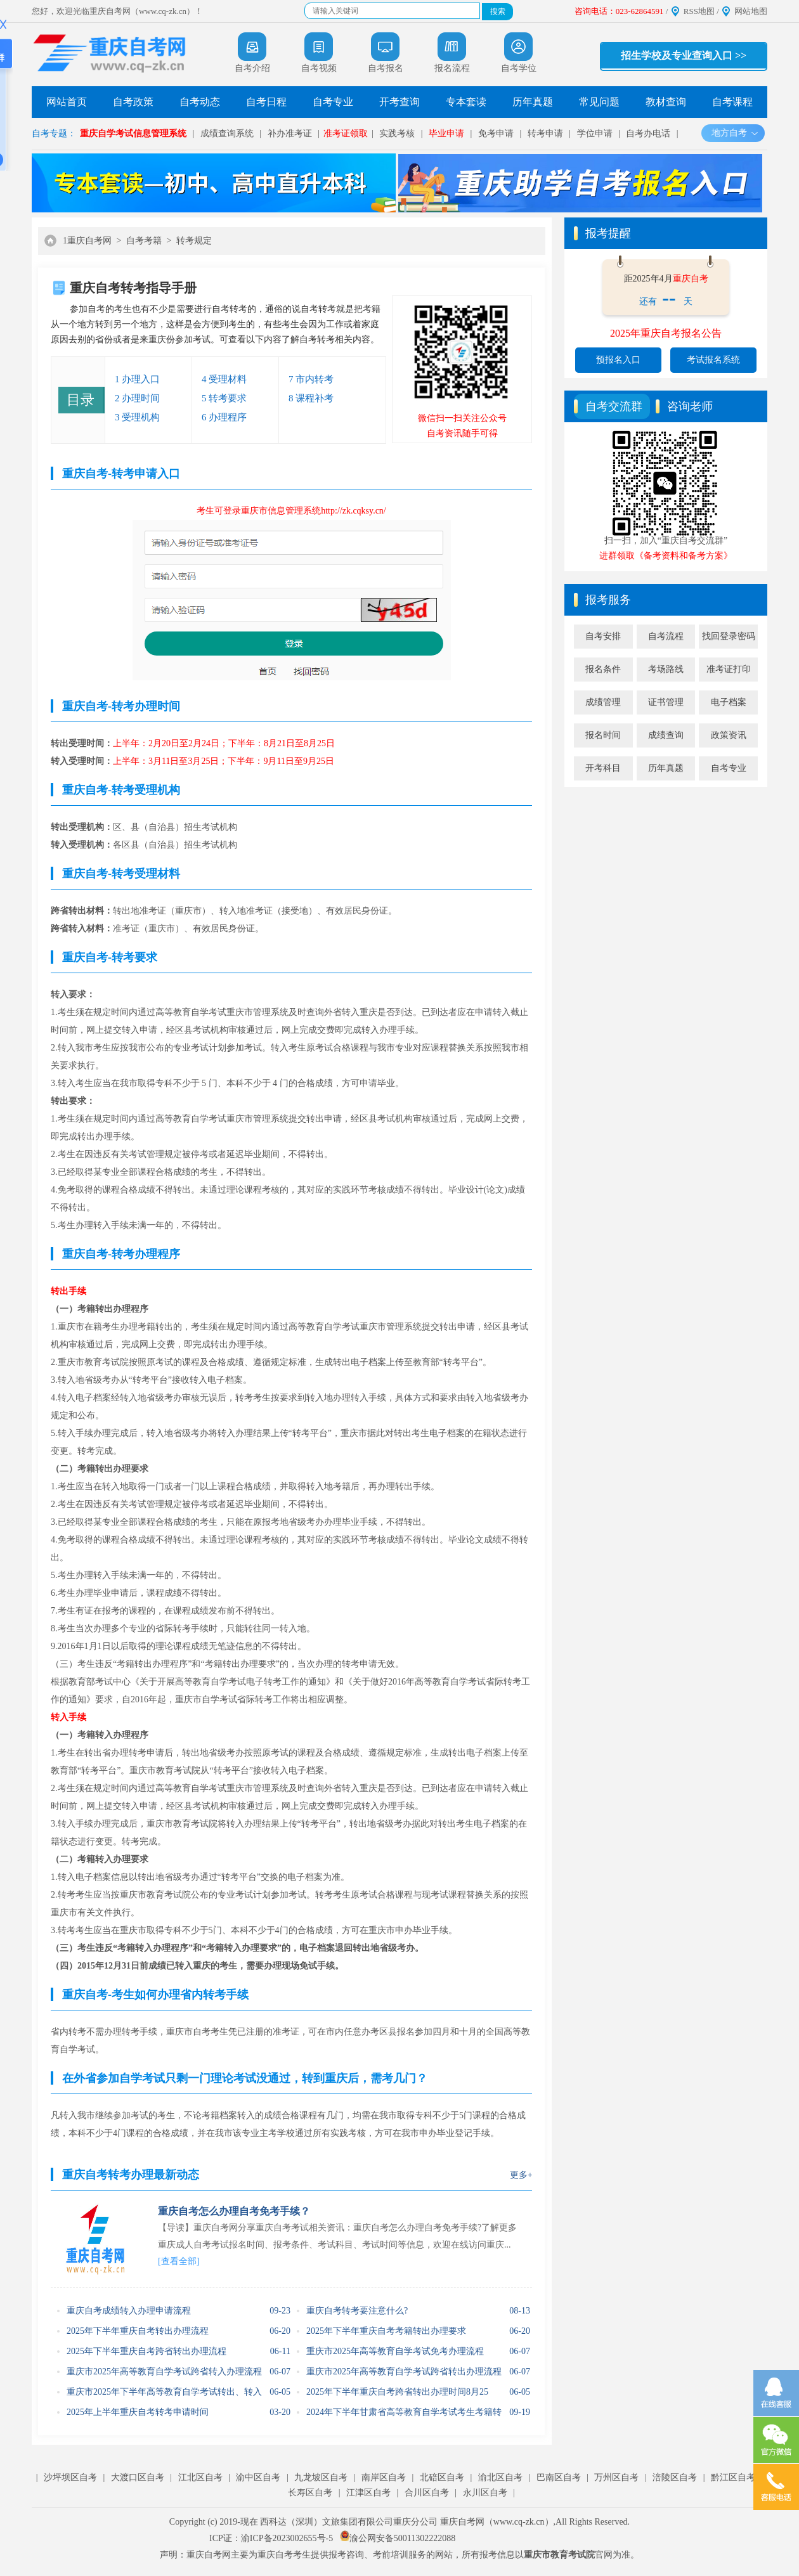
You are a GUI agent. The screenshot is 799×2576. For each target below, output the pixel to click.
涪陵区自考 (675, 2477)
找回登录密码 (728, 636)
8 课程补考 (311, 398)
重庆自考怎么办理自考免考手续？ (234, 2211)
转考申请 (545, 133)
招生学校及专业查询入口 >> (683, 55)
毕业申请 (446, 133)
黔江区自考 (733, 2477)
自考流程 (666, 636)
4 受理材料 (224, 379)
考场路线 (666, 669)
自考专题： (54, 133)
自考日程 (266, 101)
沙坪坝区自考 (70, 2477)
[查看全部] (178, 2261)
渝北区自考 (500, 2477)
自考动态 (199, 101)
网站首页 (66, 101)
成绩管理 (603, 702)
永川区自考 (485, 2492)
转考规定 (194, 240)
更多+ (521, 2175)
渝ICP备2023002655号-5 (287, 2538)
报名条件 (603, 669)
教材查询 (666, 101)
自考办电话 (648, 133)
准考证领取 (345, 133)
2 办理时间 (137, 398)
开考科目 (603, 768)
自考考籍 (144, 240)
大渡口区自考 (137, 2477)
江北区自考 (200, 2477)
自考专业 (333, 101)
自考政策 (133, 101)
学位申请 (595, 133)
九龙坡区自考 (321, 2477)
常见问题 (599, 101)
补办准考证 (290, 133)
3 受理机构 (137, 417)
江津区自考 (368, 2492)
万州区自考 (616, 2477)
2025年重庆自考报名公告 (666, 333)
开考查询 (399, 101)
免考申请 (496, 133)
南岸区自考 (383, 2477)
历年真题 (532, 101)
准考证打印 (728, 669)
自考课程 (732, 101)
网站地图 (750, 11)
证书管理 (666, 702)
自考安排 (603, 636)
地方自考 (735, 133)
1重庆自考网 (87, 240)
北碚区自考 (442, 2477)
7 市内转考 (311, 379)
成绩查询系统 (227, 133)
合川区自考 (427, 2492)
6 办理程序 (224, 417)
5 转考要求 (224, 398)
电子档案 (728, 702)
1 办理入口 (137, 379)
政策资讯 (728, 735)
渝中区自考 (258, 2477)
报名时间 (603, 735)
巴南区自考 (558, 2477)
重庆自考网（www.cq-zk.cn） (497, 2522)
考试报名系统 (713, 360)
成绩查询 (666, 735)
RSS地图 (699, 11)
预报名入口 (618, 360)
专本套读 (466, 101)
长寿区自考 (310, 2492)
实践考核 (397, 133)
